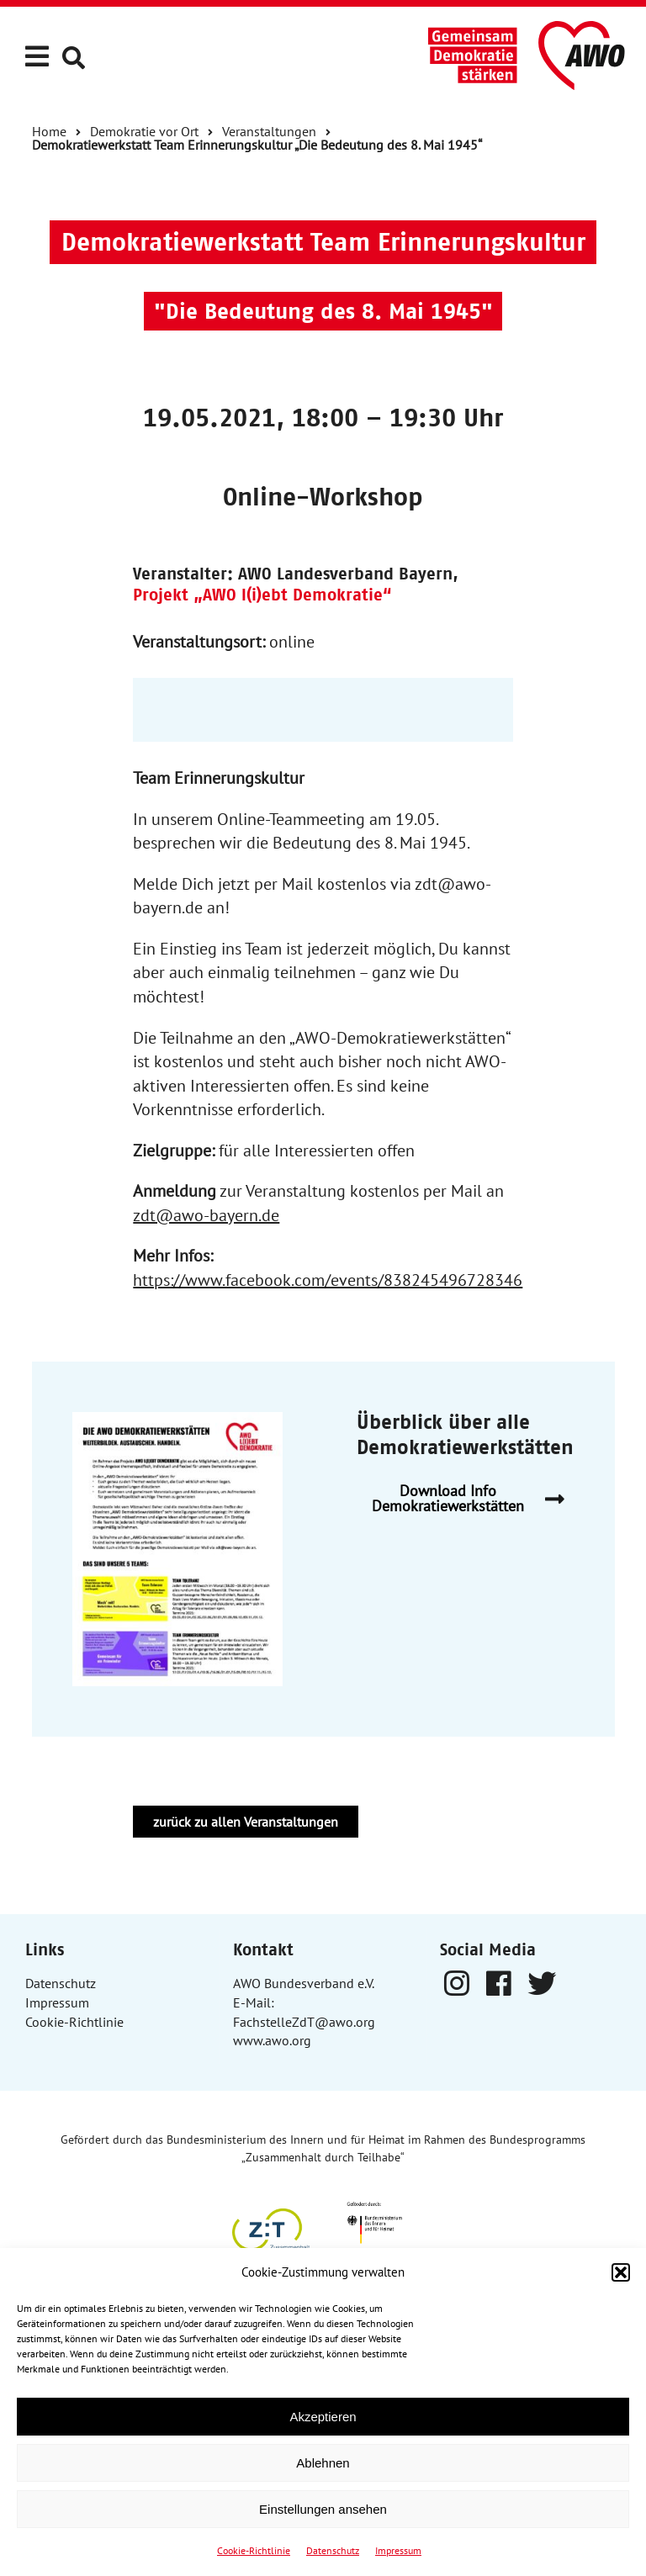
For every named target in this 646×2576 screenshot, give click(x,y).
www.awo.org (272, 2040)
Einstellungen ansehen (323, 2509)
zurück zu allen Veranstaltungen (245, 1821)
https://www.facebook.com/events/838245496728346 (327, 1280)
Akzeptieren (322, 2416)
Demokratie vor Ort (144, 131)
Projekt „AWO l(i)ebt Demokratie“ (262, 594)
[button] (620, 2272)
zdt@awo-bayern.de (206, 1215)
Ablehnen (322, 2463)
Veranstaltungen (269, 131)
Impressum (398, 2550)
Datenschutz (332, 2550)
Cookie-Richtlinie (253, 2550)
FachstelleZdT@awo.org (304, 2021)
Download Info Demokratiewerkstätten (474, 1499)
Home (49, 131)
